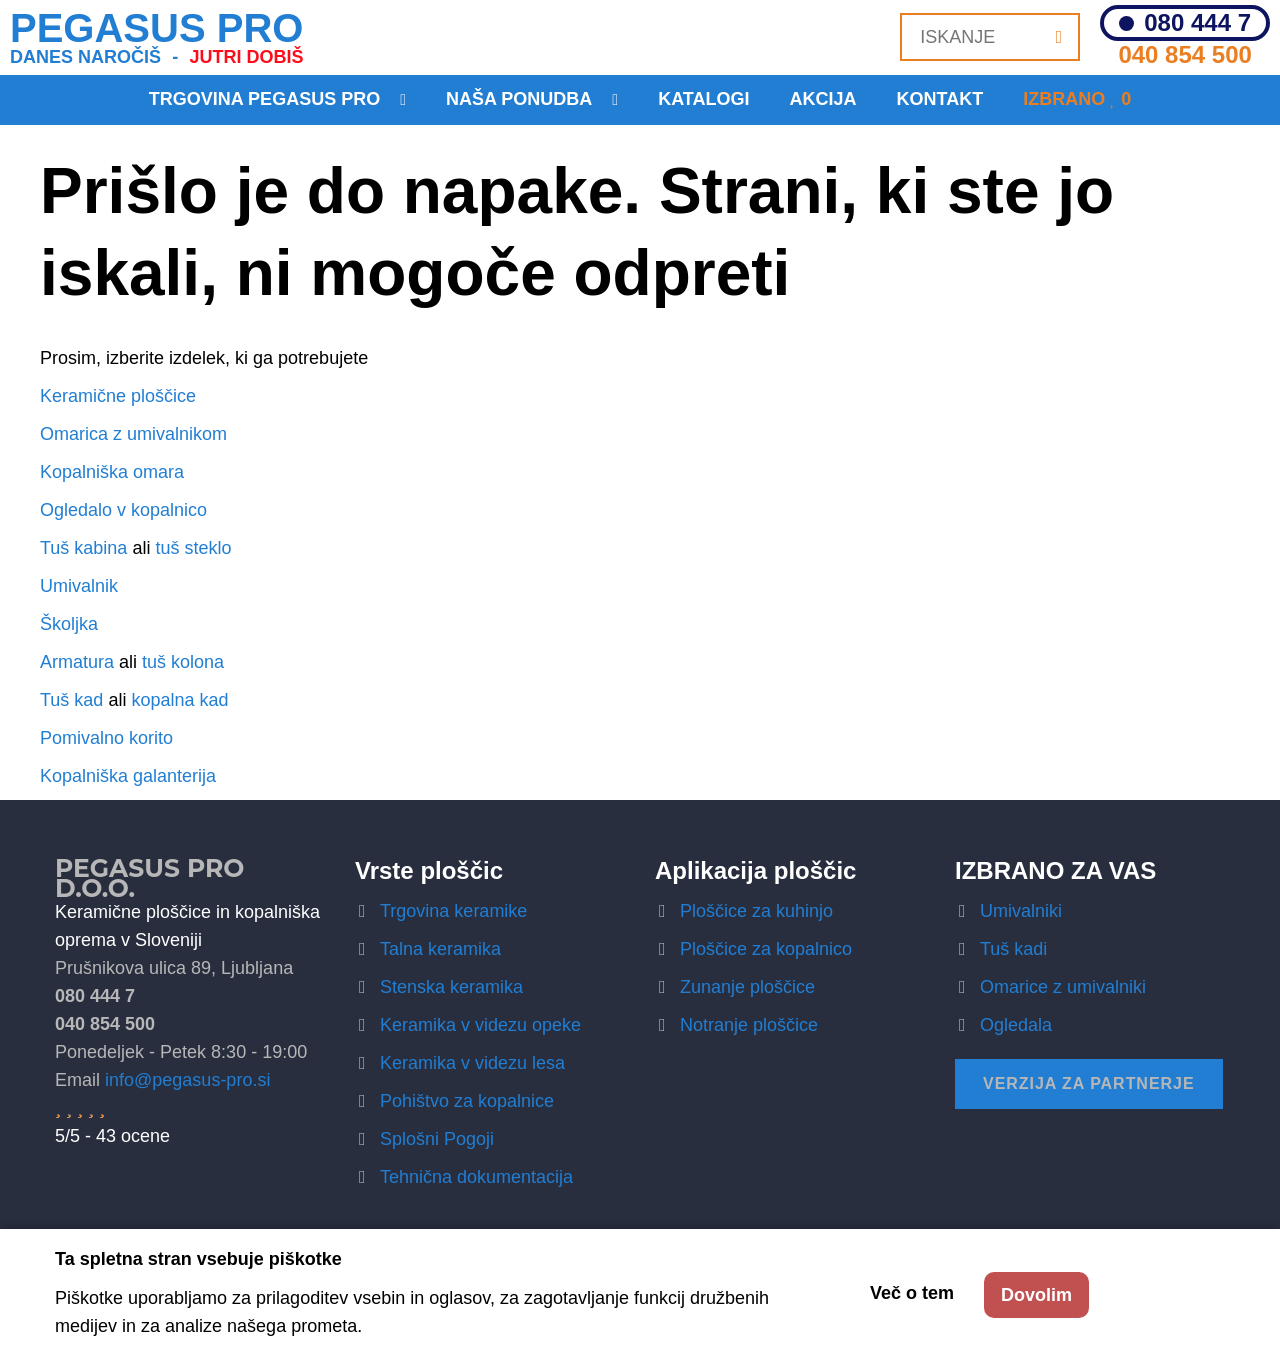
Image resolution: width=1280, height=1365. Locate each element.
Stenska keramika (451, 987)
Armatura (77, 662)
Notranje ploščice (749, 1025)
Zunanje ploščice (747, 987)
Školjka (69, 624)
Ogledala (1016, 1025)
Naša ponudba (519, 99)
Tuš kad (71, 700)
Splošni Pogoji (437, 1139)
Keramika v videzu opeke (480, 1025)
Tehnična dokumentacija (476, 1177)
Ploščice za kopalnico (766, 949)
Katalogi (703, 99)
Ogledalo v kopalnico (123, 510)
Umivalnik (79, 586)
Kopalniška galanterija (128, 776)
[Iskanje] (1059, 37)
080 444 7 (1197, 23)
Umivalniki (1021, 911)
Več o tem (912, 1293)
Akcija (823, 99)
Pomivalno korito (106, 738)
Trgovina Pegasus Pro (264, 99)
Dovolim (1036, 1295)
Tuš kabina (83, 548)
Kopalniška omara (112, 472)
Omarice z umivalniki (1063, 987)
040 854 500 (1184, 54)
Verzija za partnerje (1089, 1083)
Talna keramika (440, 949)
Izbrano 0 (1077, 99)
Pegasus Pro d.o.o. (149, 878)
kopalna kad (179, 700)
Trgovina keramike (453, 911)
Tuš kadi (1013, 949)
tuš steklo (193, 548)
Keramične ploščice (118, 396)
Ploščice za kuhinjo (756, 911)
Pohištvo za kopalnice (467, 1101)
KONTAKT (940, 99)
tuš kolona (183, 662)
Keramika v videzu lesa (472, 1063)
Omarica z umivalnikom (133, 434)
